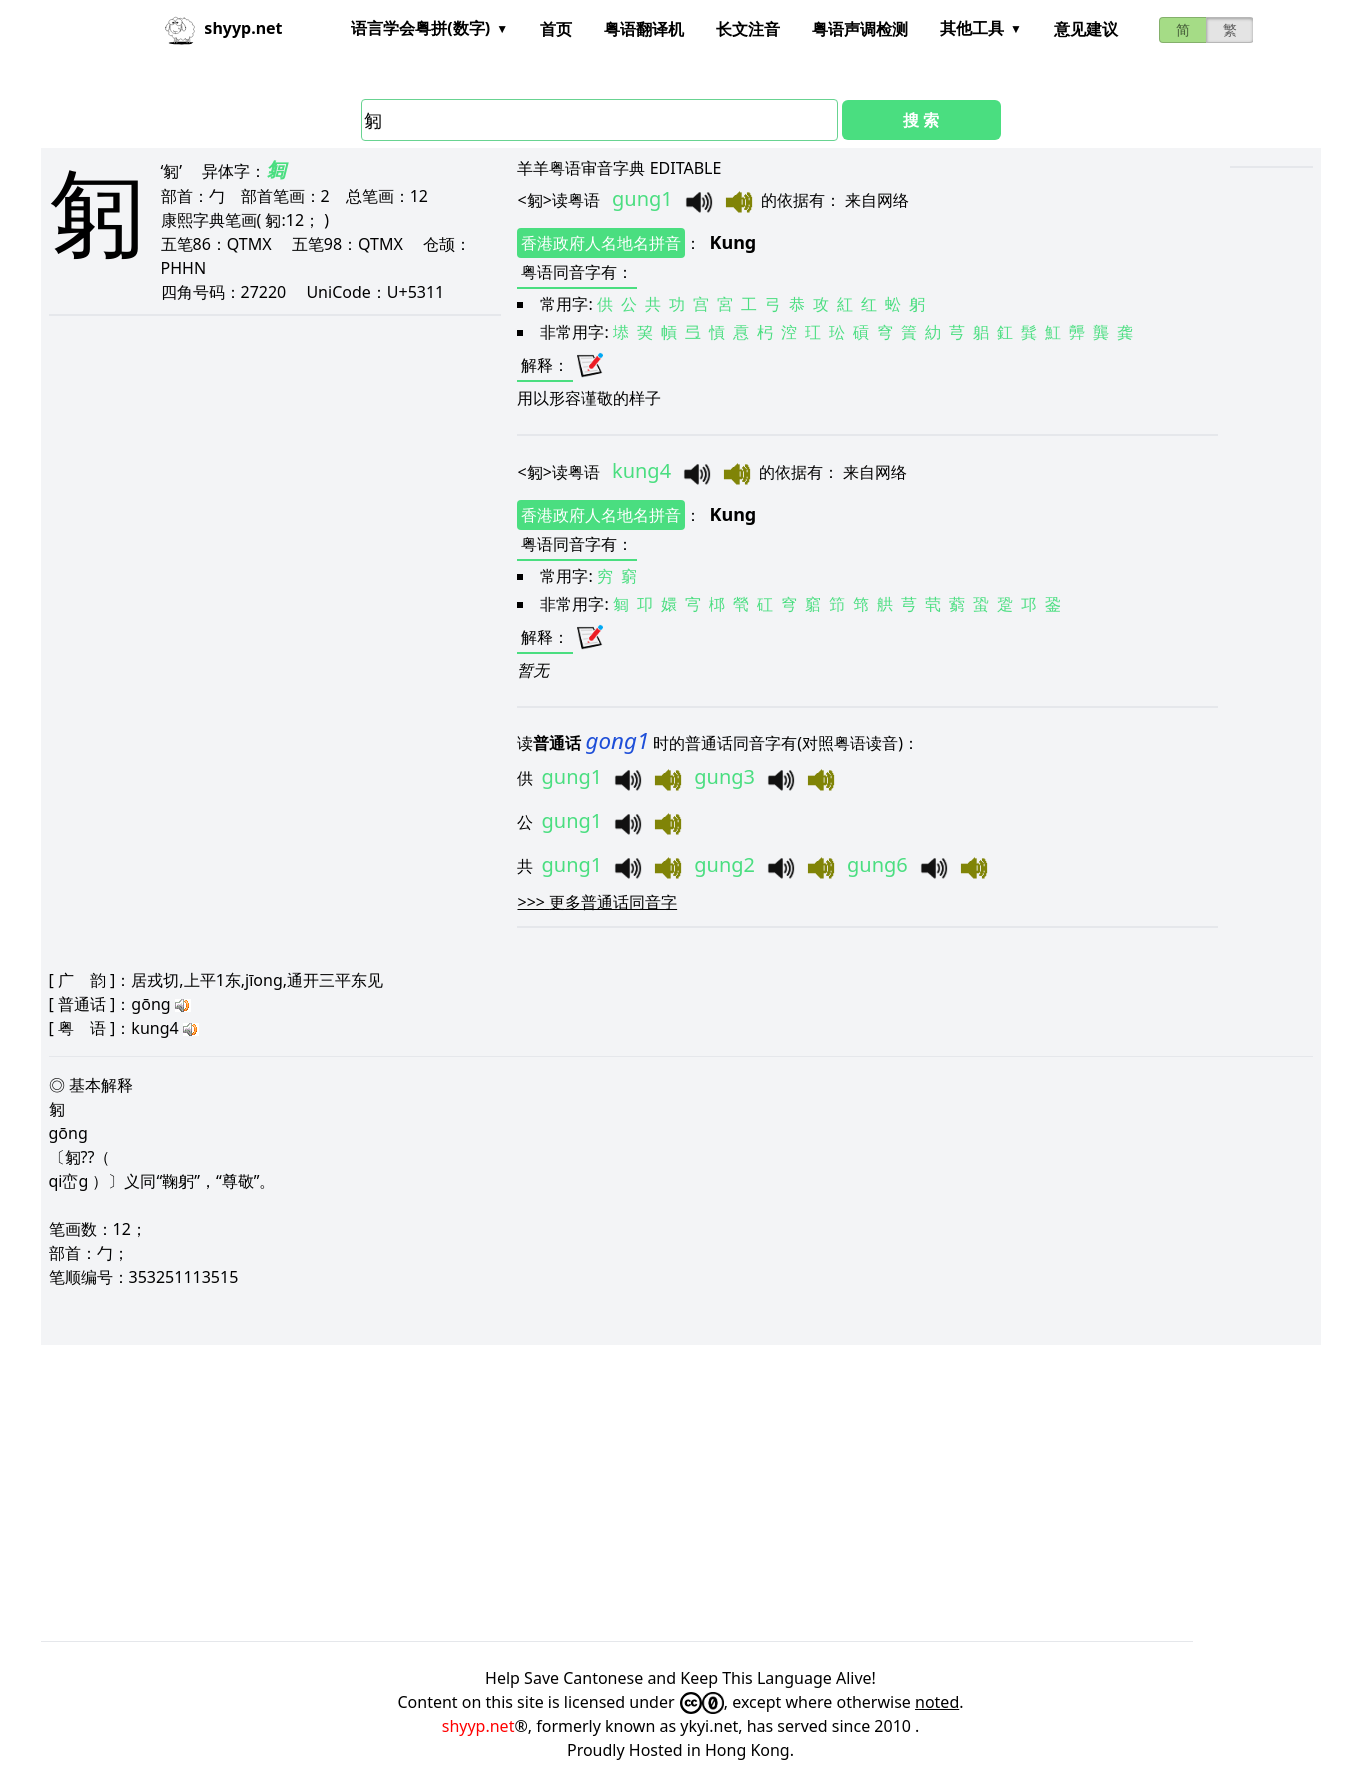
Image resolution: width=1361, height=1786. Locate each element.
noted (937, 1702)
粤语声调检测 (860, 29)
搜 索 (921, 120)
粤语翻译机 (644, 29)
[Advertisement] (641, 1493)
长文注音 (748, 29)
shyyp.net (478, 1726)
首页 (556, 29)
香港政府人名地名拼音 (601, 243)
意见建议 (1086, 29)
